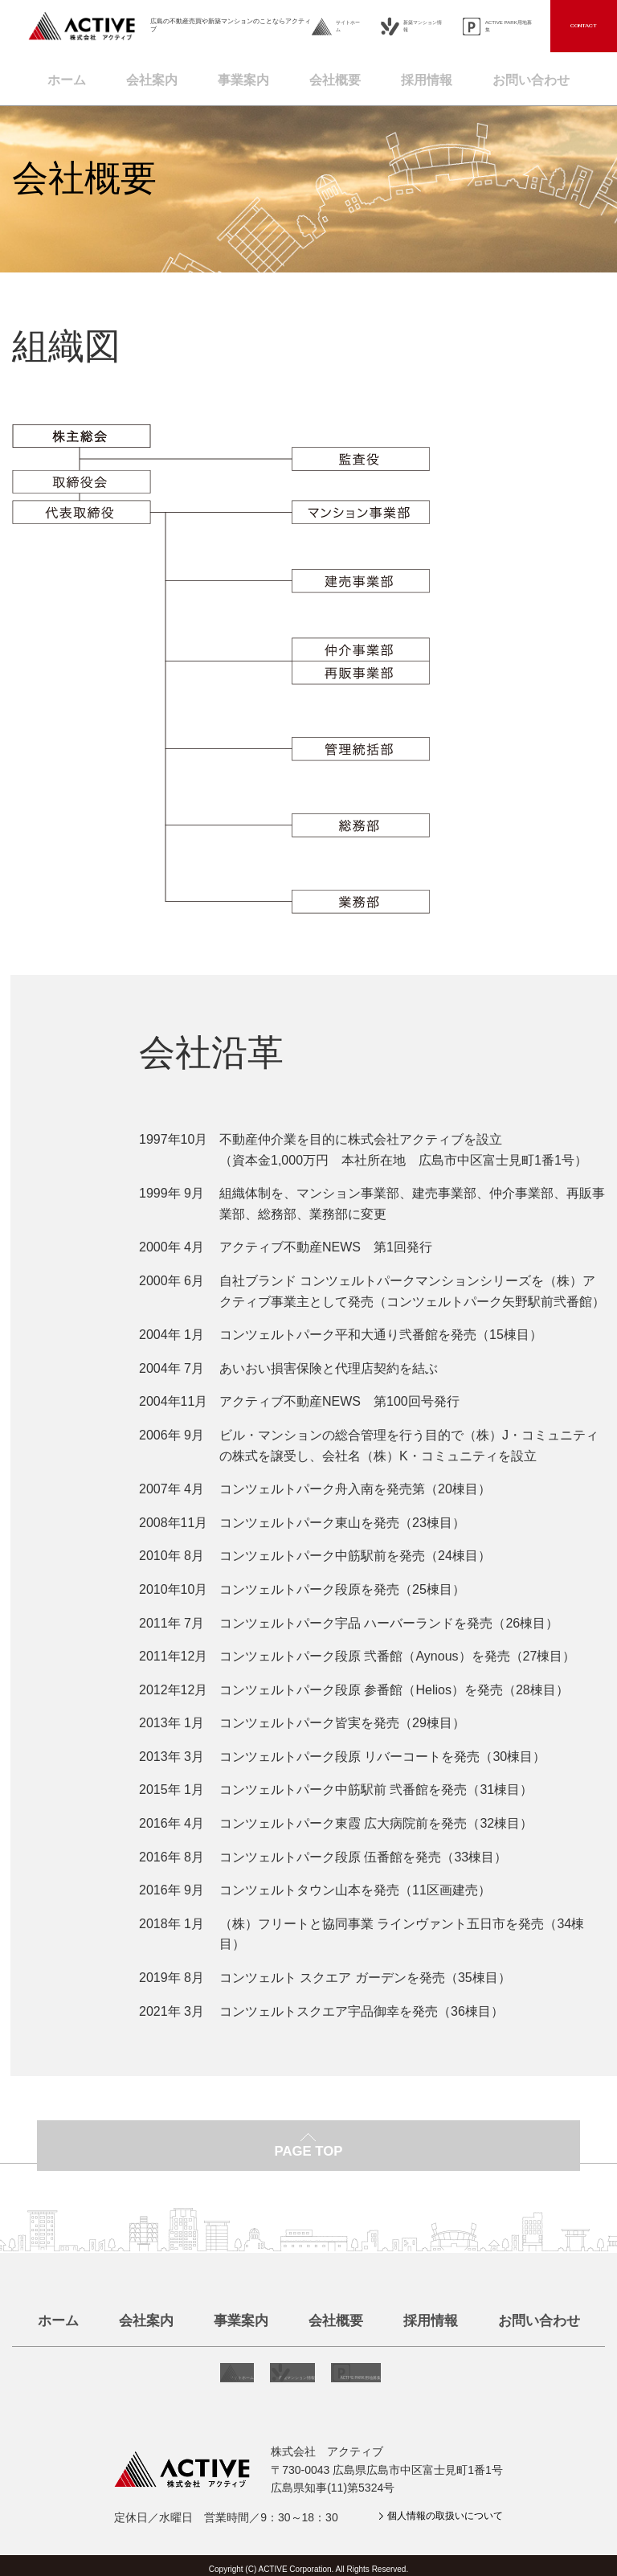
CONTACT (583, 26)
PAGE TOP (308, 2160)
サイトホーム (348, 25)
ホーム (49, 76)
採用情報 (434, 76)
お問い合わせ (546, 76)
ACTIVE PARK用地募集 (508, 25)
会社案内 (140, 76)
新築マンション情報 (422, 25)
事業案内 (238, 76)
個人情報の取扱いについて (435, 2509)
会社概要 (336, 76)
